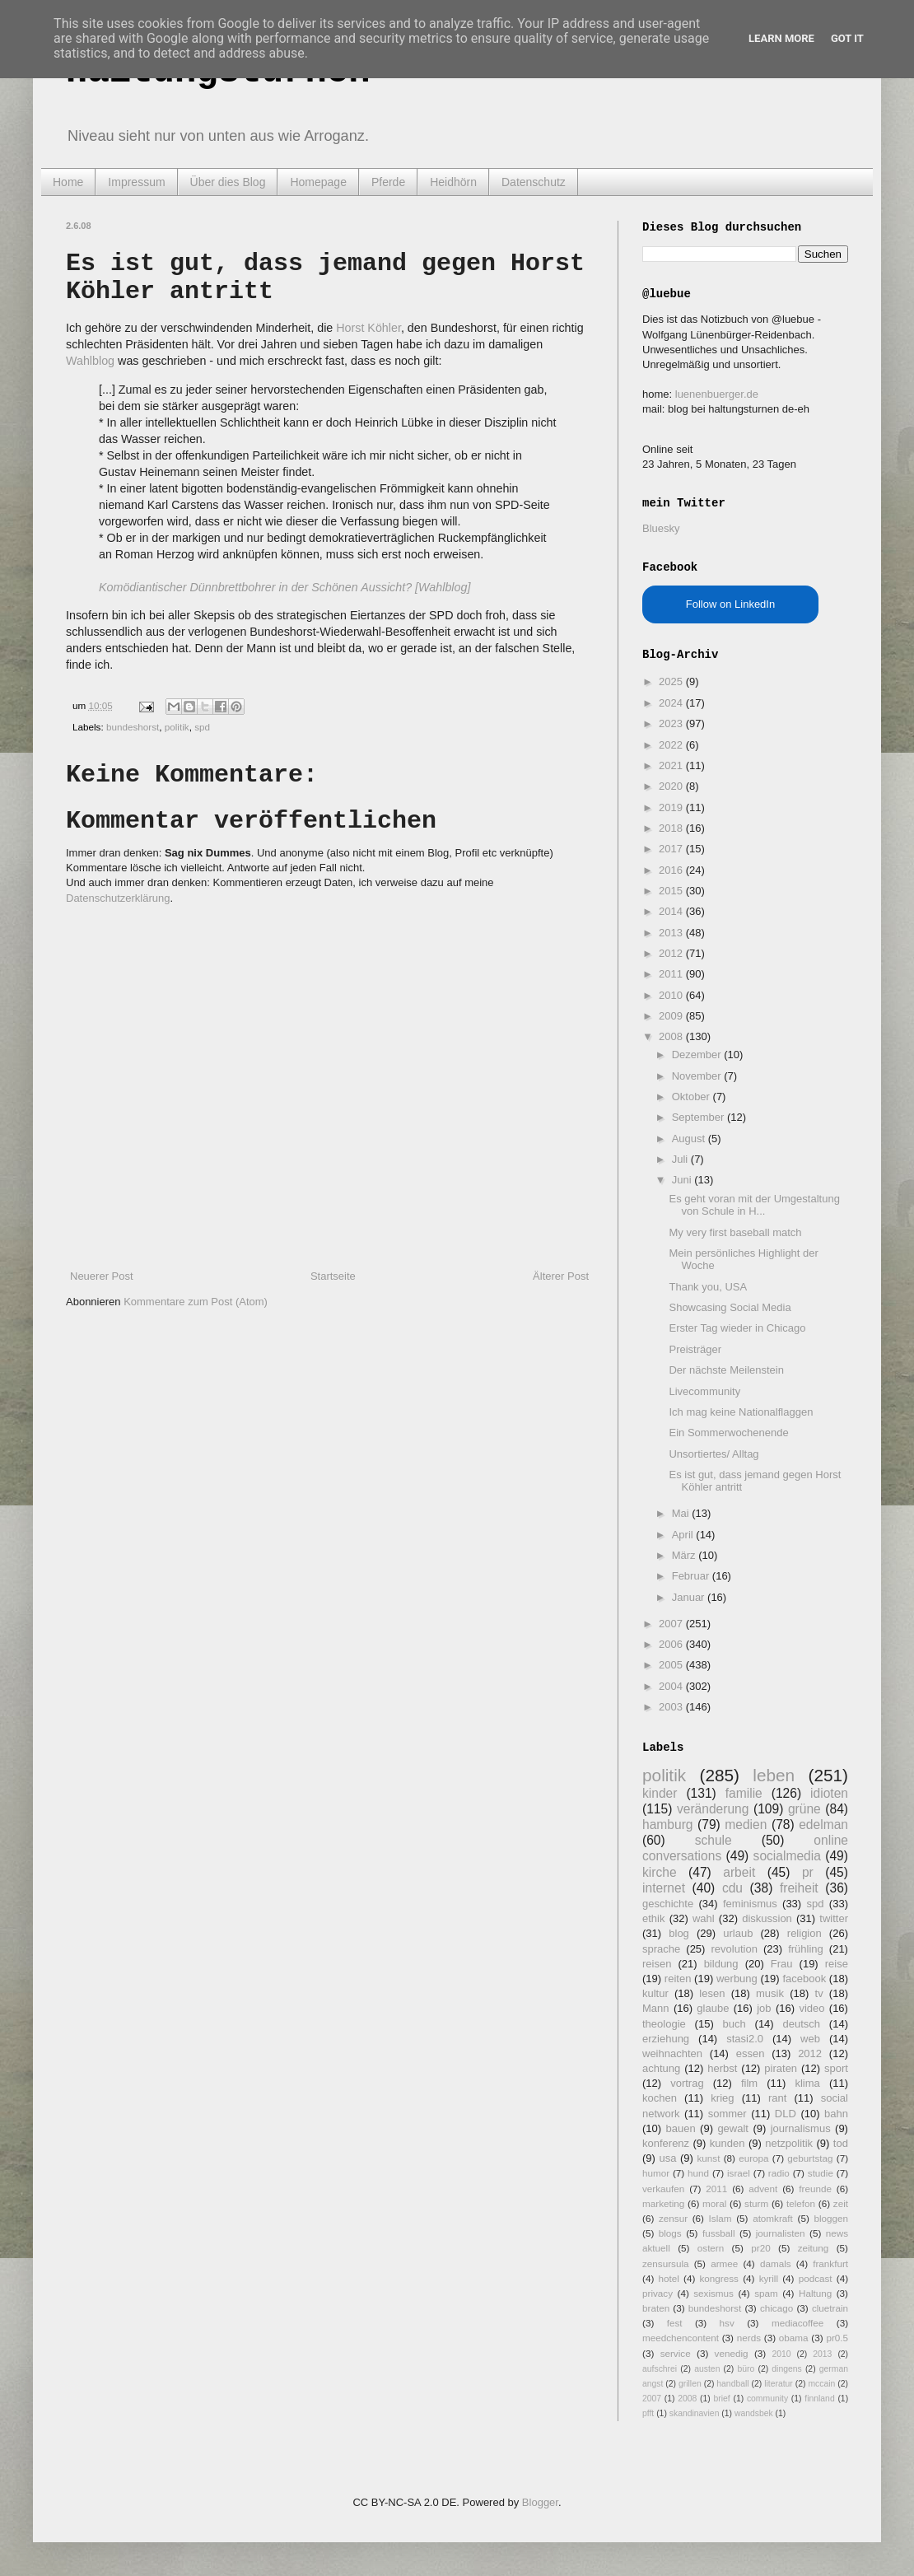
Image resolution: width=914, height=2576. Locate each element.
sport (836, 2068)
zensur (673, 2218)
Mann (655, 2008)
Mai (682, 1513)
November (698, 1076)
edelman (823, 1825)
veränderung (713, 1809)
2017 (672, 848)
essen (750, 2053)
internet (663, 1888)
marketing (663, 2203)
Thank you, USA (708, 1287)
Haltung (815, 2293)
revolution (734, 1949)
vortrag (686, 2083)
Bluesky (661, 528)
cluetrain (830, 2308)
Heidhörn (453, 182)
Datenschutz (533, 182)
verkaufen (663, 2188)
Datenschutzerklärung (118, 898)
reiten (678, 1978)
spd (202, 726)
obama (794, 2337)
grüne (804, 1809)
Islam (720, 2218)
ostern (710, 2247)
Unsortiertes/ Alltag (713, 1454)
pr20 (760, 2247)
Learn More (781, 38)
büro (745, 2368)
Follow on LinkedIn (730, 604)
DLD (785, 2113)
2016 (672, 870)
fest (675, 2322)
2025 (672, 681)
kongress (719, 2278)
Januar (689, 1597)
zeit (840, 2203)
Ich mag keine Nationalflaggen (741, 1412)
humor (655, 2173)
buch (734, 2024)
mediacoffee (797, 2322)
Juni (683, 1180)
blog (679, 1933)
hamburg (667, 1825)
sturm (756, 2203)
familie (743, 1793)
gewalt (732, 2128)
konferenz (665, 2143)
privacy (657, 2293)
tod (840, 2143)
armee (724, 2263)
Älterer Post (561, 1276)
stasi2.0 (744, 2038)
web (810, 2038)
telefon (800, 2203)
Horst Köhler (368, 327)
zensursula (665, 2263)
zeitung (813, 2247)
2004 (672, 1686)
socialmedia (787, 1856)
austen (707, 2368)
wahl (703, 1918)
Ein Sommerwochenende (728, 1432)
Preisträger (695, 1349)
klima (807, 2083)
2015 (672, 890)
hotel (668, 2278)
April (684, 1534)
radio (779, 2173)
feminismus (750, 1903)
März (685, 1555)
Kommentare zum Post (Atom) (196, 1301)
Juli (681, 1159)
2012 (672, 953)
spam (766, 2293)
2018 (672, 828)
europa (753, 2158)
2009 (672, 1016)
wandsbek (753, 2413)
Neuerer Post (101, 1276)
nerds (749, 2337)
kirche (659, 1872)
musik (770, 1993)
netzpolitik (789, 2143)
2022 (672, 745)
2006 (672, 1644)
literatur (778, 2383)
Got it (847, 38)
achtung (661, 2068)
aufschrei (659, 2368)
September (699, 1117)
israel (738, 2173)
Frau (782, 1964)
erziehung (665, 2038)
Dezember (698, 1054)
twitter (833, 1918)
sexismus (713, 2293)
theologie (664, 2024)
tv (819, 1993)
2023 (672, 723)
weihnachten (672, 2053)
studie (820, 2173)
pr (808, 1872)
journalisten (780, 2233)
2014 (672, 911)
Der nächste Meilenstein (726, 1370)
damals (775, 2263)
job (764, 2008)
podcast (815, 2278)
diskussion (767, 1918)
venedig (731, 2353)
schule (713, 1840)
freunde (815, 2188)
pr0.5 (837, 2337)
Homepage (318, 182)
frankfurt (830, 2263)
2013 (672, 932)
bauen (681, 2128)
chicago (776, 2308)
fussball (718, 2233)
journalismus (801, 2128)
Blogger (540, 2502)
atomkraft (773, 2218)
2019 (672, 807)
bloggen (831, 2218)
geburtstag (809, 2158)
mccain (821, 2383)
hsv (727, 2322)
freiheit (799, 1888)
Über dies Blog (228, 182)
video (811, 2008)
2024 (672, 703)
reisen (656, 1964)
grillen (690, 2383)
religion (804, 1933)
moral (714, 2203)
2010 (672, 995)
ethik (653, 1918)
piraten (780, 2068)
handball (732, 2383)
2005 (672, 1665)
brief (722, 2398)
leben (774, 1775)
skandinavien (694, 2413)
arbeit (739, 1872)
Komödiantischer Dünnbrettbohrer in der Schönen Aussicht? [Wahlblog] (284, 587)
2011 (672, 974)
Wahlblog (90, 360)
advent (762, 2188)
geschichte (667, 1903)
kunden (727, 2143)
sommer (727, 2113)
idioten (829, 1793)
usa (667, 2158)
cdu (732, 1888)
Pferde (388, 182)
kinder (659, 1793)
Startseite (333, 1276)
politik (177, 726)
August (690, 1138)
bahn (836, 2113)
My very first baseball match (735, 1232)
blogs (670, 2233)
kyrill (768, 2278)
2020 (672, 786)
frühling (805, 1949)
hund (698, 2173)
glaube (713, 2008)
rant (777, 2098)
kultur (655, 1993)
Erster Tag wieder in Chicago (737, 1328)
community (767, 2398)
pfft (648, 2413)
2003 (672, 1707)
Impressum (136, 182)
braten (655, 2308)
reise (836, 1964)
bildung (721, 1964)
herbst (722, 2068)
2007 (672, 1623)
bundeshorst (132, 726)
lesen (712, 1993)
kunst (708, 2158)
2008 (672, 1036)
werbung (737, 1978)
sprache (661, 1949)
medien (746, 1825)
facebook (804, 1978)
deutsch (801, 2024)
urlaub (738, 1933)
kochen (659, 2098)
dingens (786, 2368)
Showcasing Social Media (729, 1307)
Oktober (692, 1096)
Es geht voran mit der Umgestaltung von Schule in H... (754, 1205)
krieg (722, 2098)
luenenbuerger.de (716, 394)
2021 (672, 765)
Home (68, 182)
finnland (819, 2398)
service (675, 2353)
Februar (692, 1576)
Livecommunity (704, 1391)
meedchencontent (680, 2337)
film (749, 2083)
